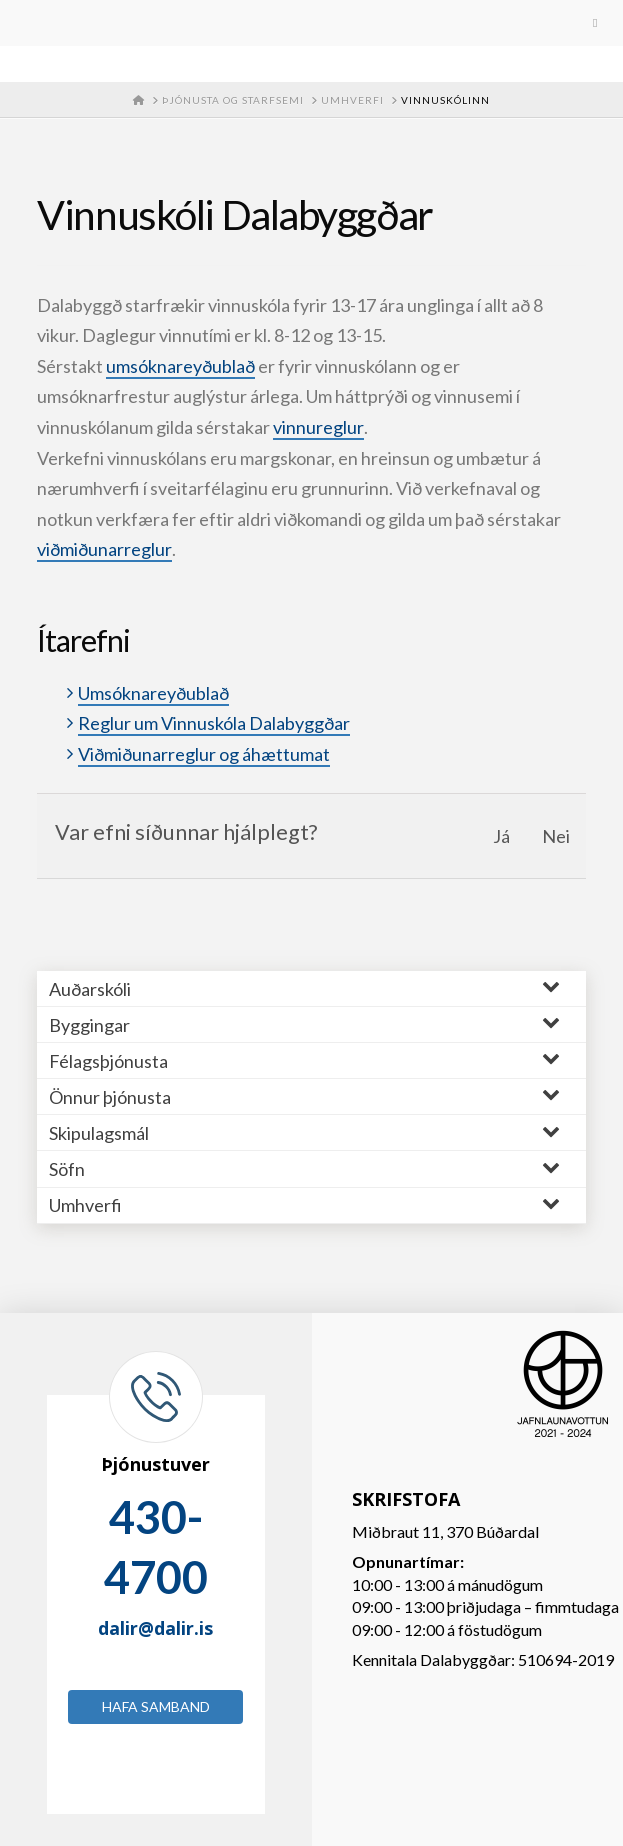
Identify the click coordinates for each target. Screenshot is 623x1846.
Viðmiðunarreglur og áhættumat (204, 754)
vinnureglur (318, 427)
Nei (556, 836)
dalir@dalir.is (155, 1628)
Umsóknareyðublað (153, 693)
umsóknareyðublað (180, 366)
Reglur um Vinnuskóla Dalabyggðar (214, 723)
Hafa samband (156, 1706)
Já (501, 836)
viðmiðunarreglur (104, 549)
